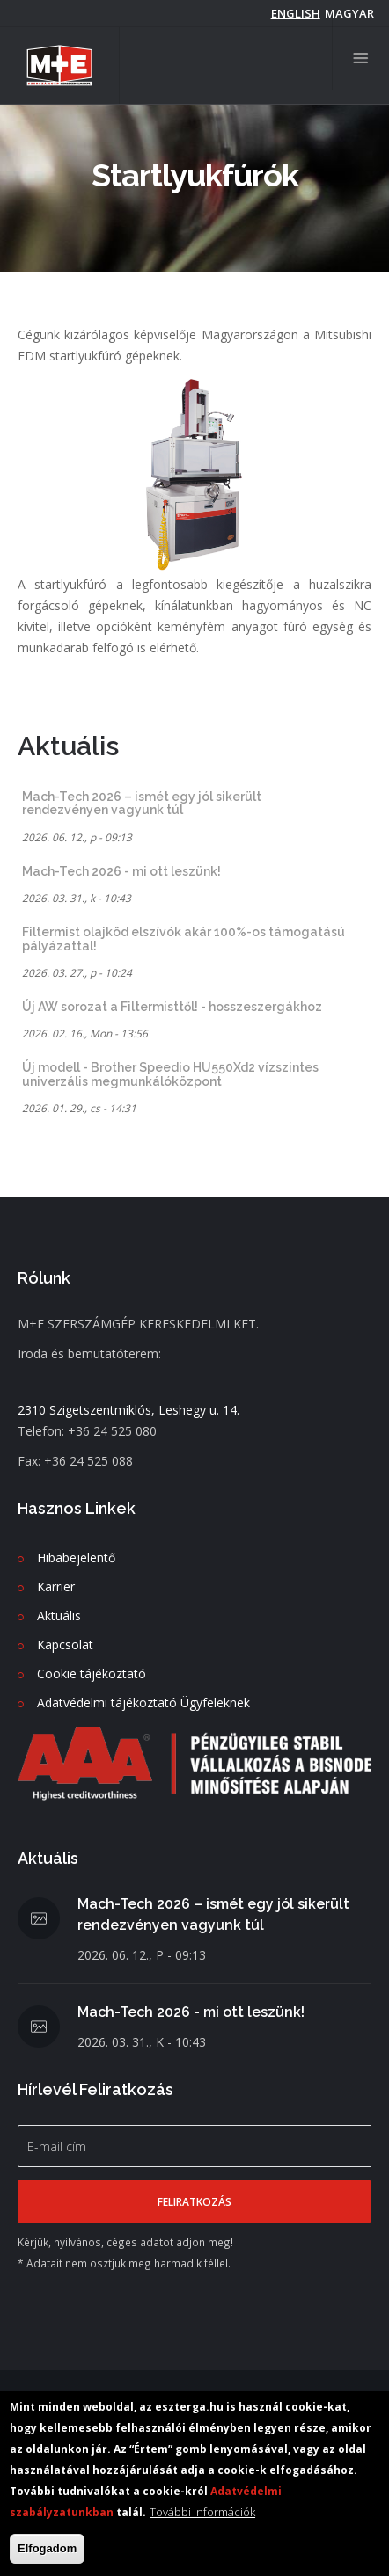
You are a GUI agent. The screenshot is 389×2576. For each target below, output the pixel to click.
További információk (202, 2513)
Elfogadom (47, 2549)
